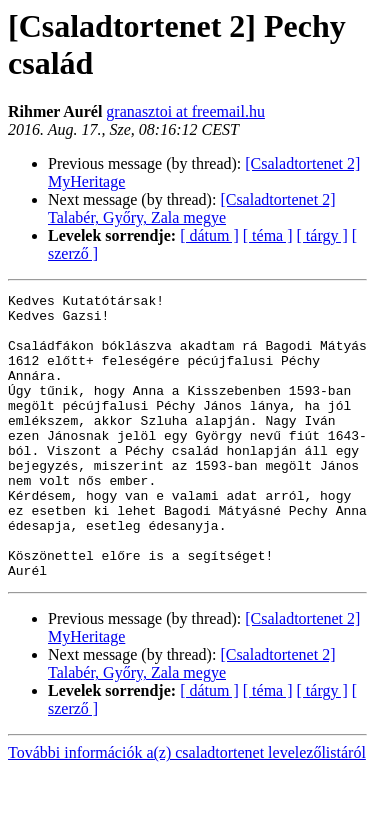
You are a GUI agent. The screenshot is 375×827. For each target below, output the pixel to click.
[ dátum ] (209, 235)
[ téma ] (268, 235)
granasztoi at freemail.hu (185, 111)
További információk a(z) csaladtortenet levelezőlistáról (187, 809)
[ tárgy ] (322, 235)
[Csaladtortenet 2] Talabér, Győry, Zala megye (191, 208)
